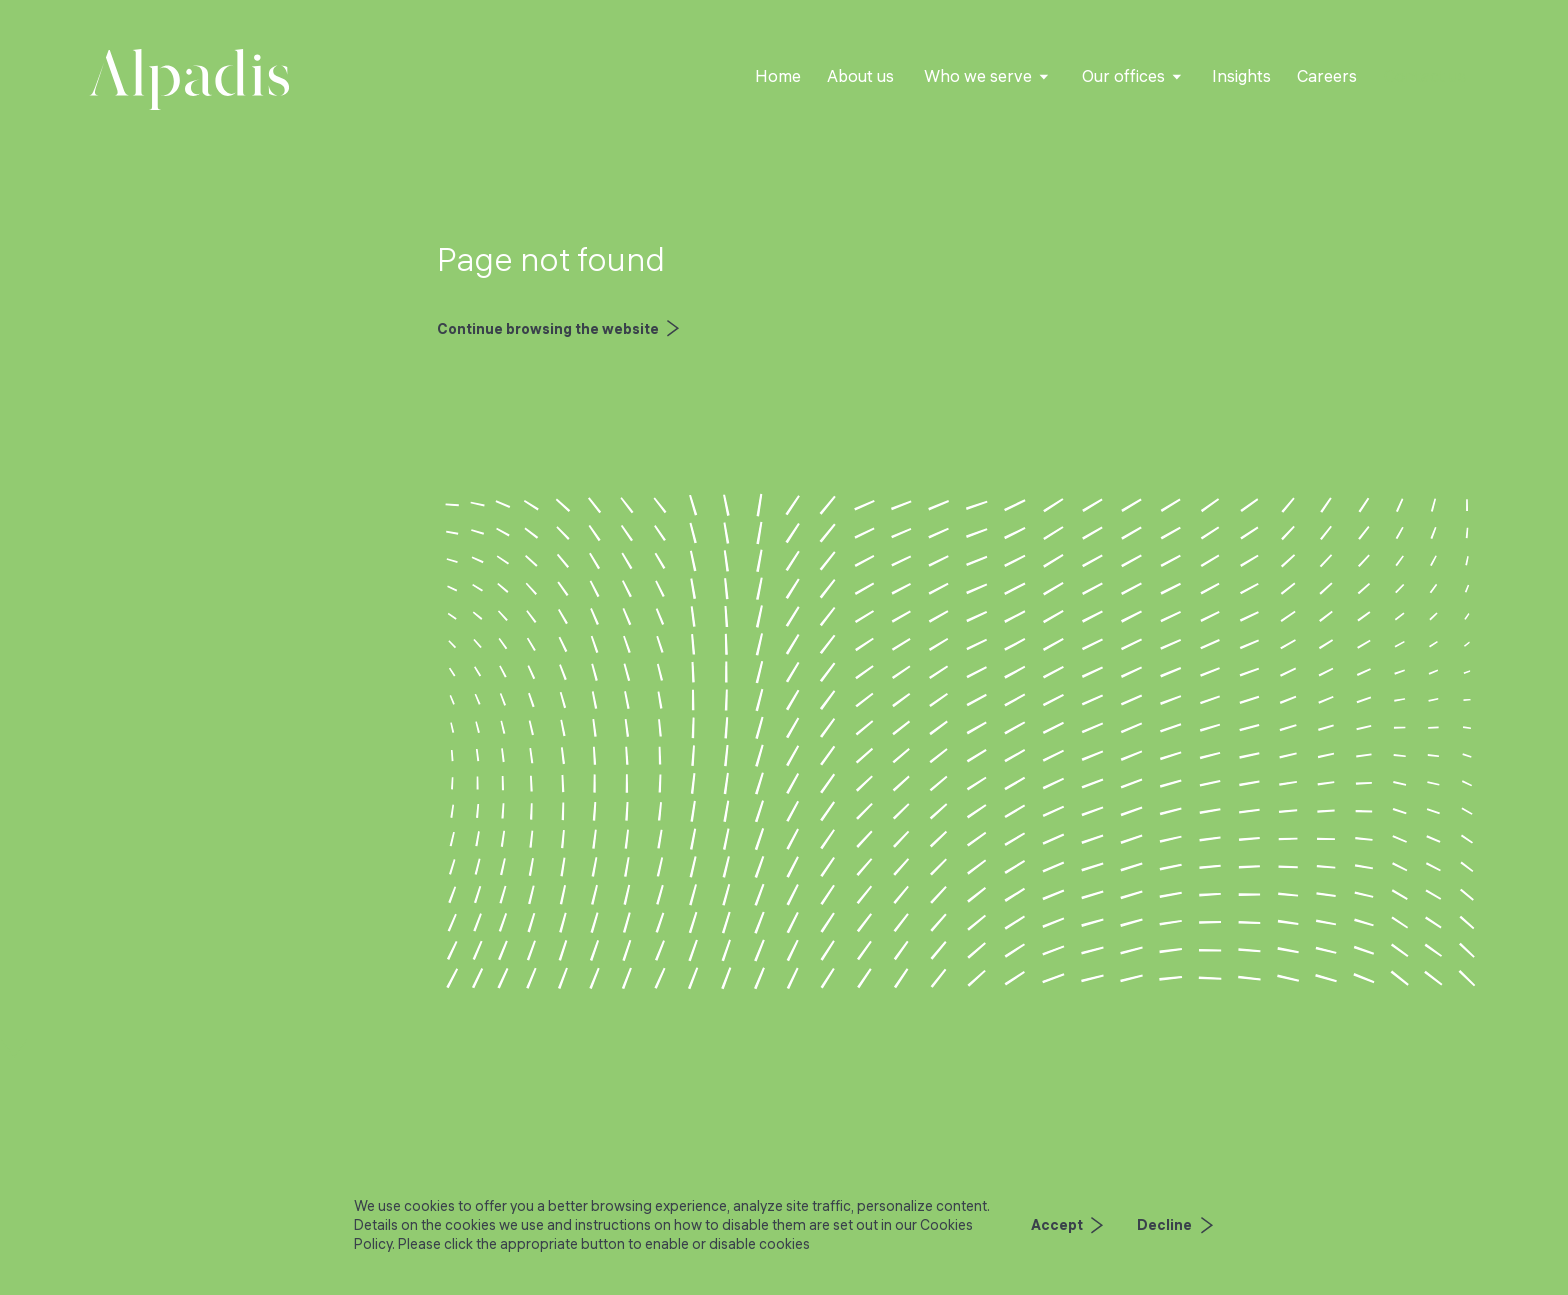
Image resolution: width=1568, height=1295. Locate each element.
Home (778, 76)
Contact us (1425, 76)
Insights (1241, 76)
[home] (189, 79)
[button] (987, 77)
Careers (1327, 76)
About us (860, 76)
